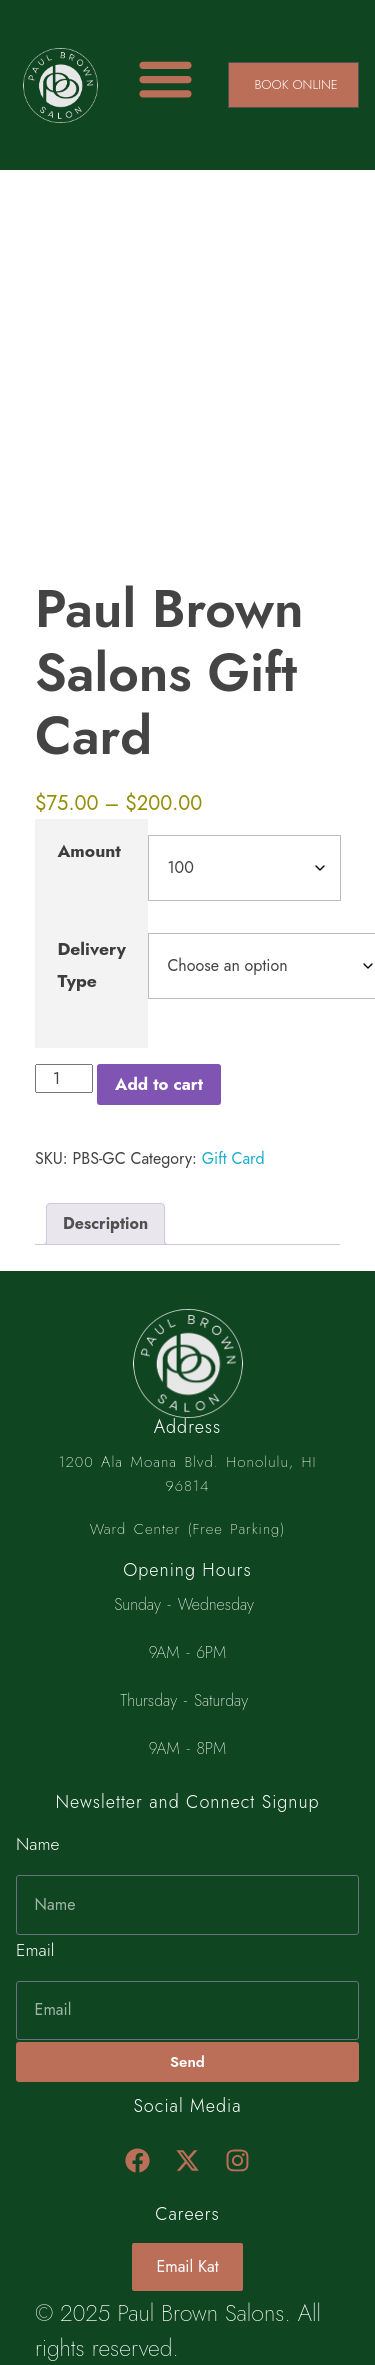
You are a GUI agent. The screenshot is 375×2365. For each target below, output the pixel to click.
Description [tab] (105, 1223)
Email (35, 1950)
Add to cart (159, 1084)
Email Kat (187, 2266)
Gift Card (233, 1158)
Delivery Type (91, 965)
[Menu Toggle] (165, 78)
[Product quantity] (64, 1078)
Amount (89, 851)
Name (38, 1844)
